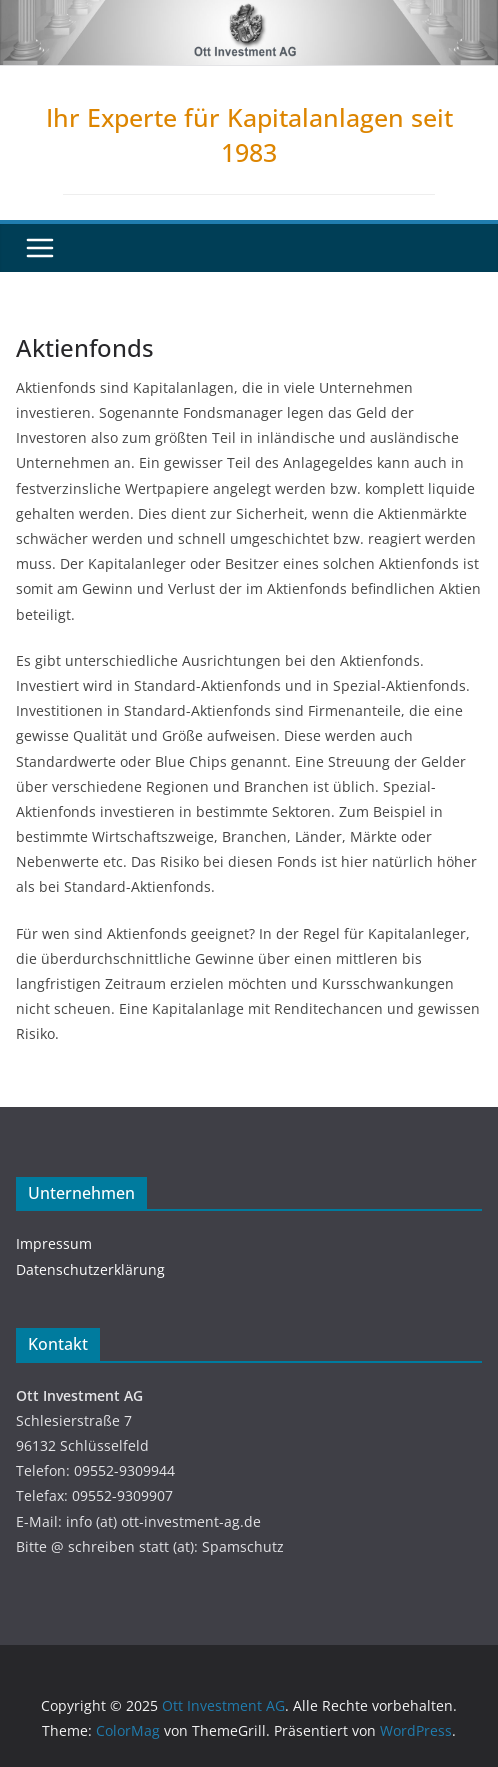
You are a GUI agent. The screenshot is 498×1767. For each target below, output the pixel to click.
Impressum (54, 1243)
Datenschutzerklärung (90, 1269)
